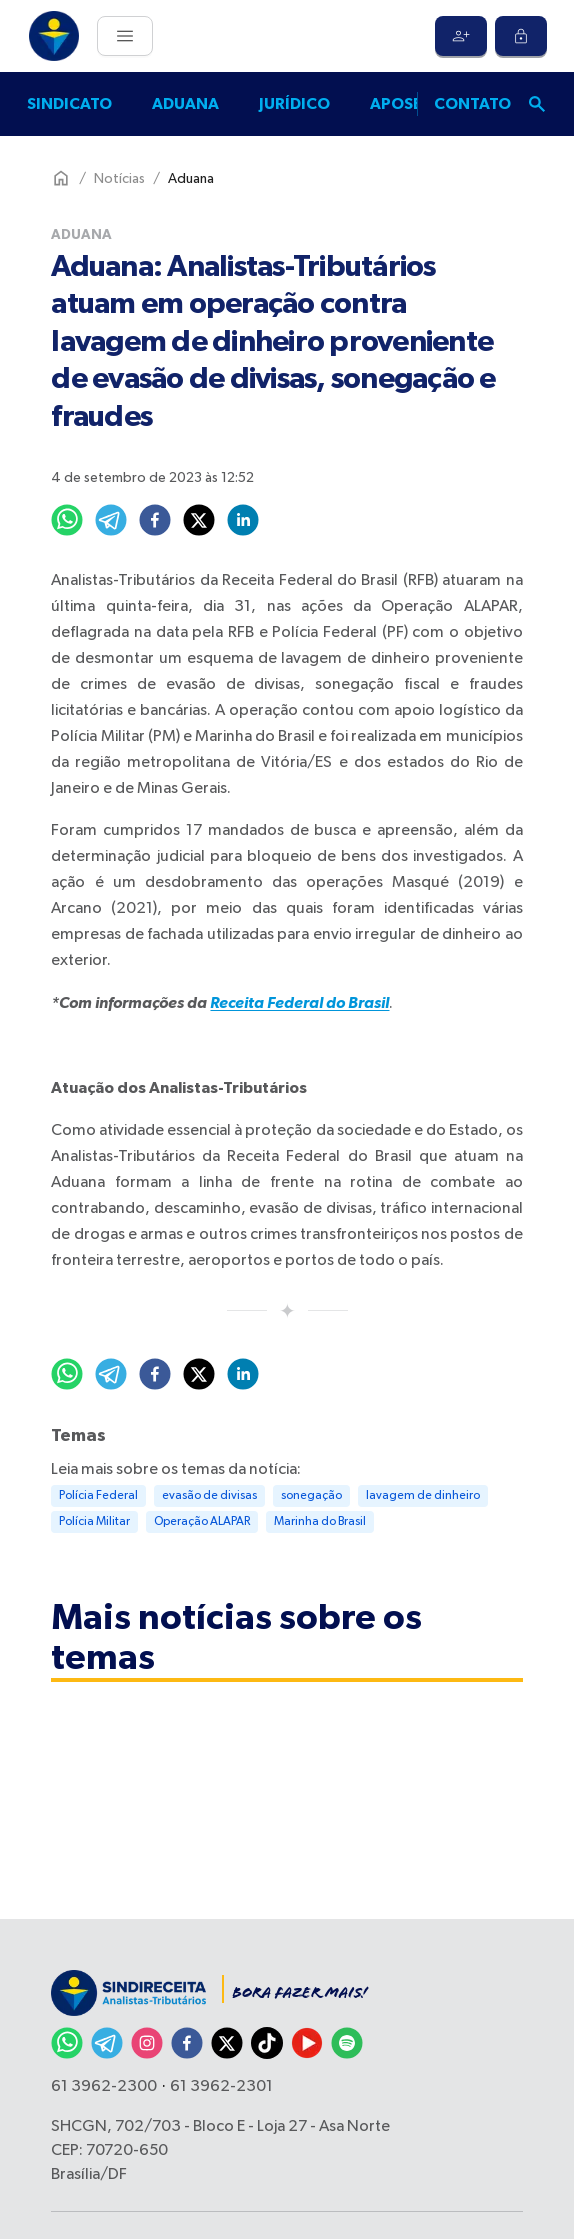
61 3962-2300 (104, 2087)
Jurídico (294, 104)
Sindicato (69, 104)
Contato (472, 104)
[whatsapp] (67, 520)
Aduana (185, 104)
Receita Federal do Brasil (299, 1003)
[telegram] (111, 520)
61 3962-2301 (221, 2087)
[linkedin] (243, 520)
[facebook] (155, 520)
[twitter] (199, 520)
